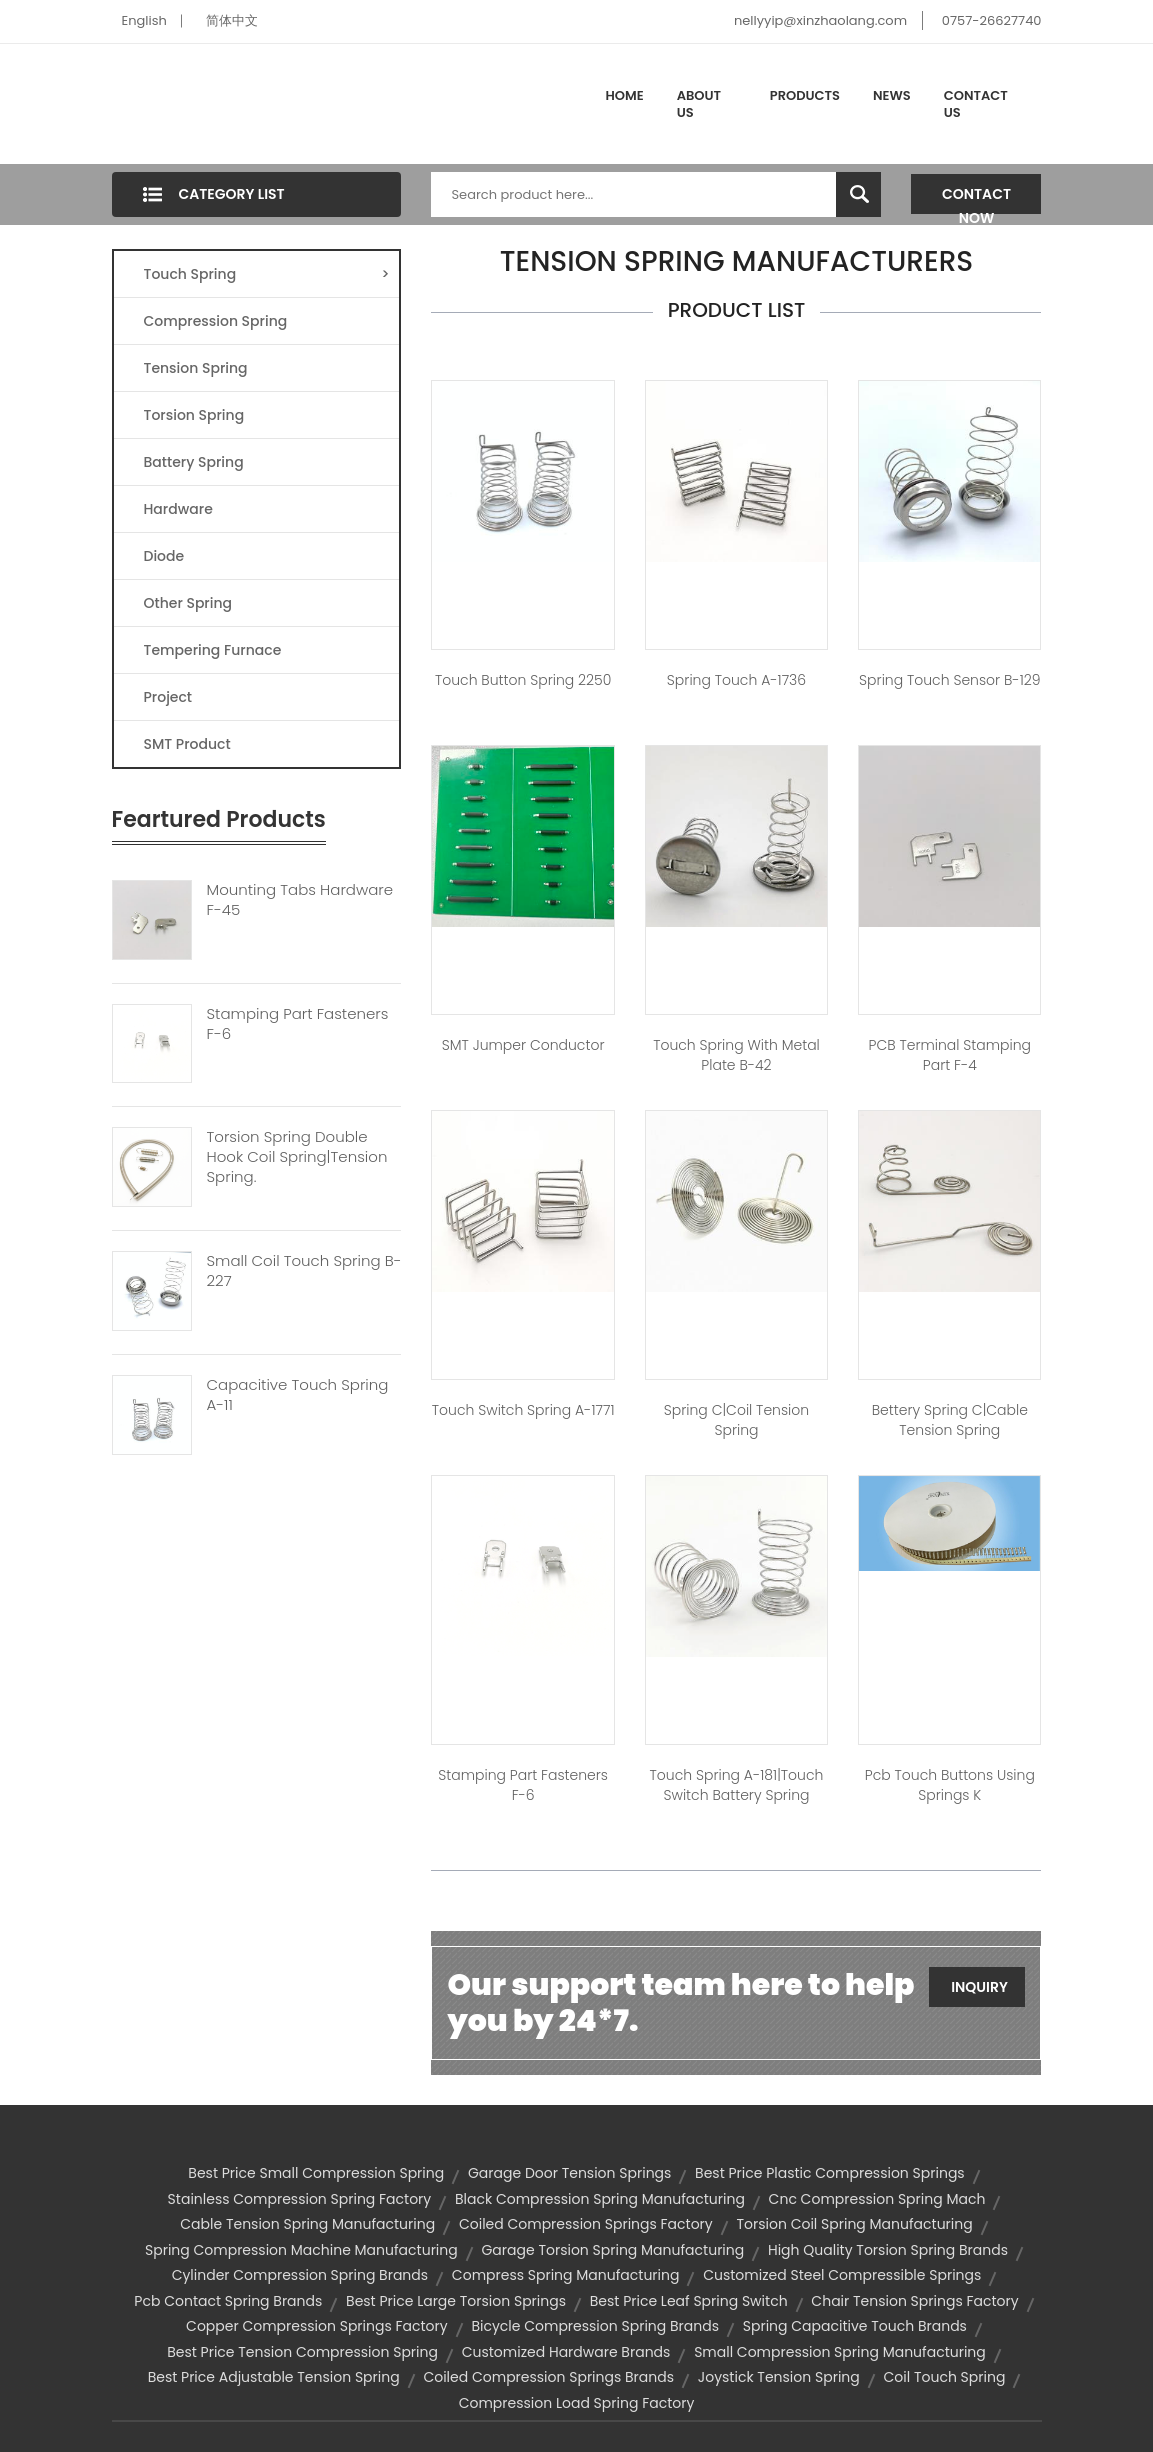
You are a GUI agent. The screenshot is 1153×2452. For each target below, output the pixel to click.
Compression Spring (216, 321)
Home (625, 95)
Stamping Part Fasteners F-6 (298, 1024)
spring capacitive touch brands (855, 2326)
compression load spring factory (577, 2403)
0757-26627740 (992, 20)
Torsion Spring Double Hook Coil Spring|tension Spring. (297, 1157)
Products (805, 95)
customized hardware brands (566, 2352)
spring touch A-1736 (736, 680)
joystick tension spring (779, 2377)
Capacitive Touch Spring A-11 (298, 1395)
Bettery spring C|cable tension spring (950, 1420)
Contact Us (976, 104)
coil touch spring (945, 2377)
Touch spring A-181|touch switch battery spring (737, 1785)
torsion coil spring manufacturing (854, 2224)
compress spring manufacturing (566, 2275)
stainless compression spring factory (300, 2199)
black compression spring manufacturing (600, 2199)
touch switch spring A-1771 (523, 1410)
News (892, 95)
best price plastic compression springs (830, 2173)
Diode (164, 556)
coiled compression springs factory (586, 2224)
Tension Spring (196, 368)
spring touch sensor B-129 (949, 680)
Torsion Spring (194, 415)
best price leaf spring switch (689, 2301)
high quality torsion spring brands (888, 2250)
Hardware (178, 509)
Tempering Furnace (213, 650)
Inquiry (979, 1987)
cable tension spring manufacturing (307, 2224)
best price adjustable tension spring (274, 2377)
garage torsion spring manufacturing (612, 2250)
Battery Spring (194, 462)
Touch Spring (267, 274)
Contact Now (976, 199)
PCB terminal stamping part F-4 (950, 1055)
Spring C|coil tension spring (736, 1420)
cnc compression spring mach (877, 2199)
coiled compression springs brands (548, 2377)
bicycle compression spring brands (595, 2326)
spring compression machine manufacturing (301, 2250)
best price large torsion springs (456, 2301)
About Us (699, 104)
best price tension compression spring (302, 2352)
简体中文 (232, 20)
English (144, 20)
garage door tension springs (569, 2173)
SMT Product (187, 744)
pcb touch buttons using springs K (950, 1785)
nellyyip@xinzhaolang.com (820, 20)
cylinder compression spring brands (300, 2275)
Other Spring (188, 603)
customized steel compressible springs (842, 2275)
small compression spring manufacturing (840, 2352)
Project (168, 697)
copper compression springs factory (317, 2326)
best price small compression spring (316, 2173)
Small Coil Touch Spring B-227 (304, 1271)
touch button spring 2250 (523, 680)
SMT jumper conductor (523, 1045)
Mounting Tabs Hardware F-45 (300, 900)
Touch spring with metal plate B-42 (736, 1055)
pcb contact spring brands (228, 2301)
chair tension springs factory (914, 2301)
